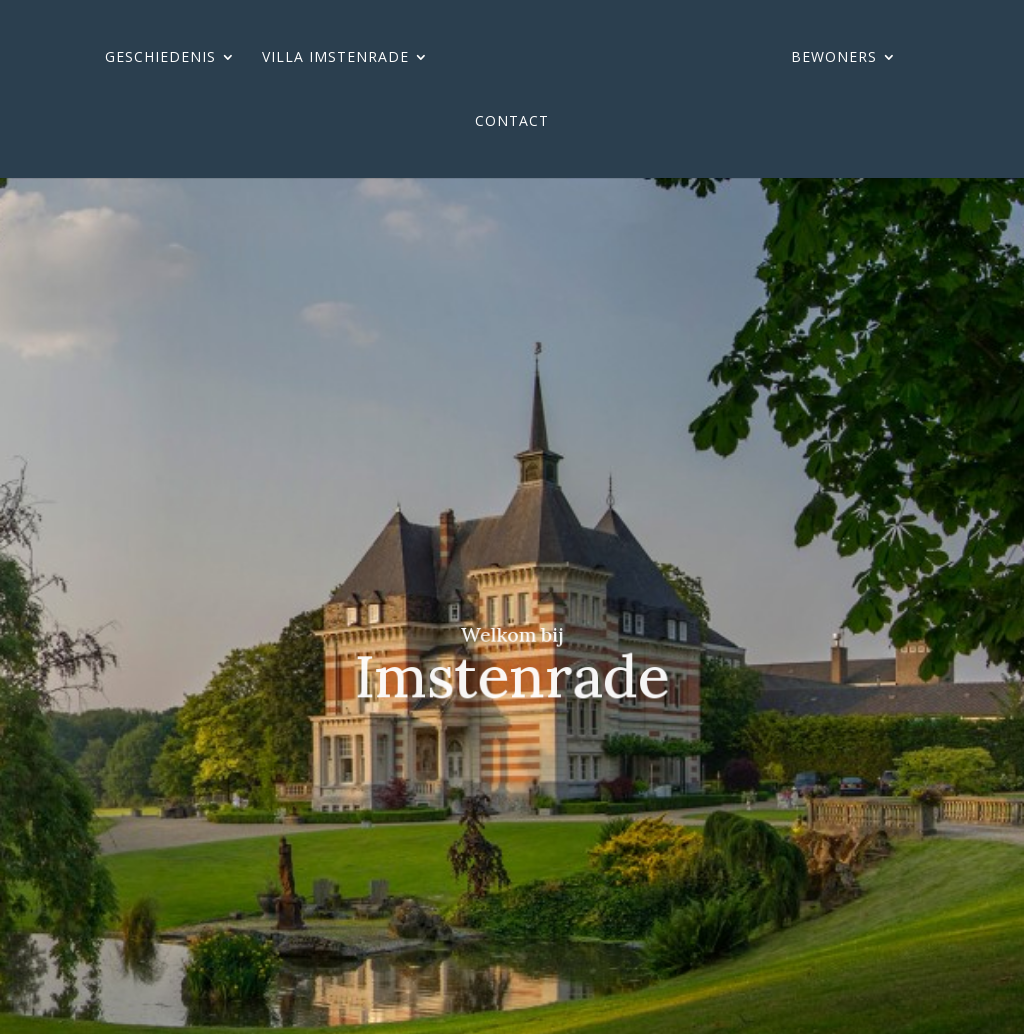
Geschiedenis (160, 58)
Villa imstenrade (335, 58)
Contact (512, 122)
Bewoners (834, 58)
